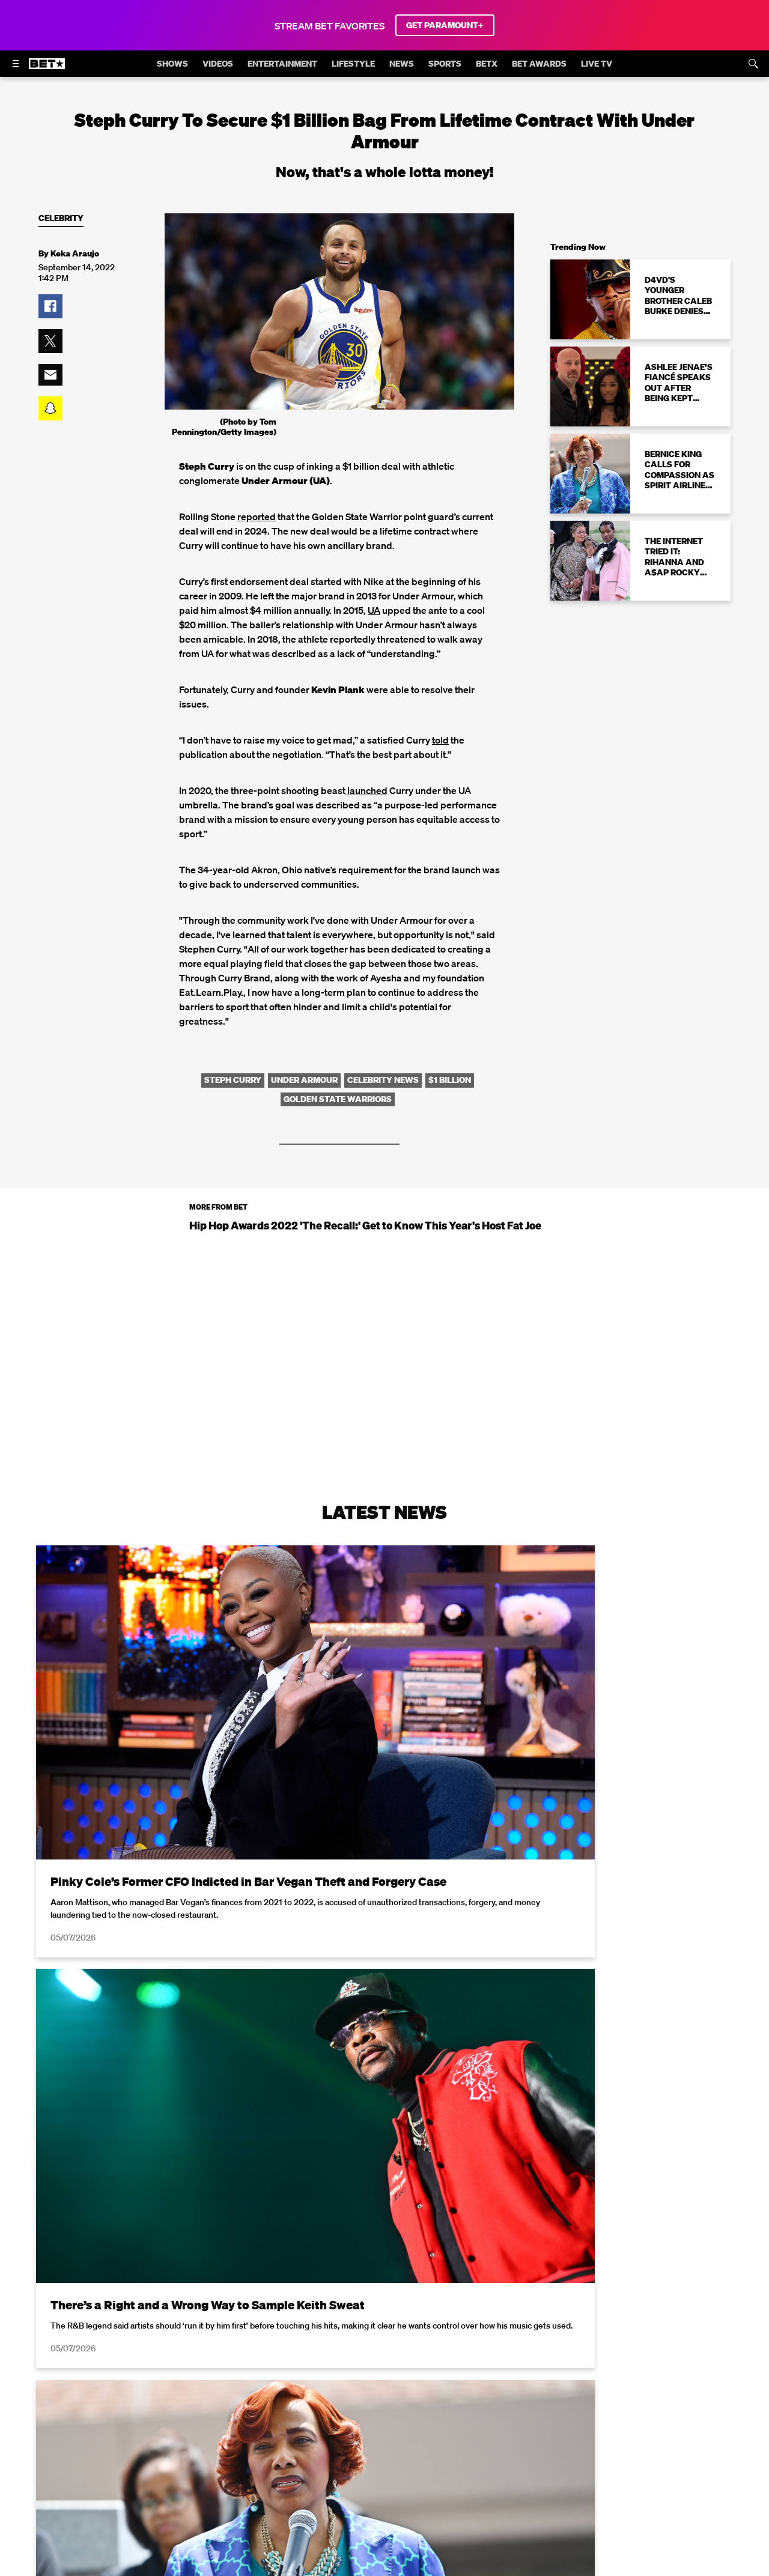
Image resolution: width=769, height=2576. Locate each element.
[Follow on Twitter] (341, 2480)
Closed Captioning (427, 2432)
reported (256, 517)
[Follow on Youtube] (399, 2480)
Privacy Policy (575, 2264)
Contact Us (381, 2449)
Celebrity (61, 218)
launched (366, 790)
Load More (384, 2127)
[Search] (753, 63)
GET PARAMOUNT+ (445, 25)
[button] (50, 306)
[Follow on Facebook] (312, 2480)
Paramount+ (442, 2449)
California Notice (342, 2432)
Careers (599, 2432)
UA (374, 610)
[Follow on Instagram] (370, 2480)
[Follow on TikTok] (428, 2480)
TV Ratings (323, 2449)
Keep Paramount (662, 2432)
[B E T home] (47, 69)
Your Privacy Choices (253, 2432)
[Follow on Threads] (456, 2480)
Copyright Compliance (523, 2432)
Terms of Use (462, 2264)
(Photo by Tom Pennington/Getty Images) (224, 426)
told (440, 740)
